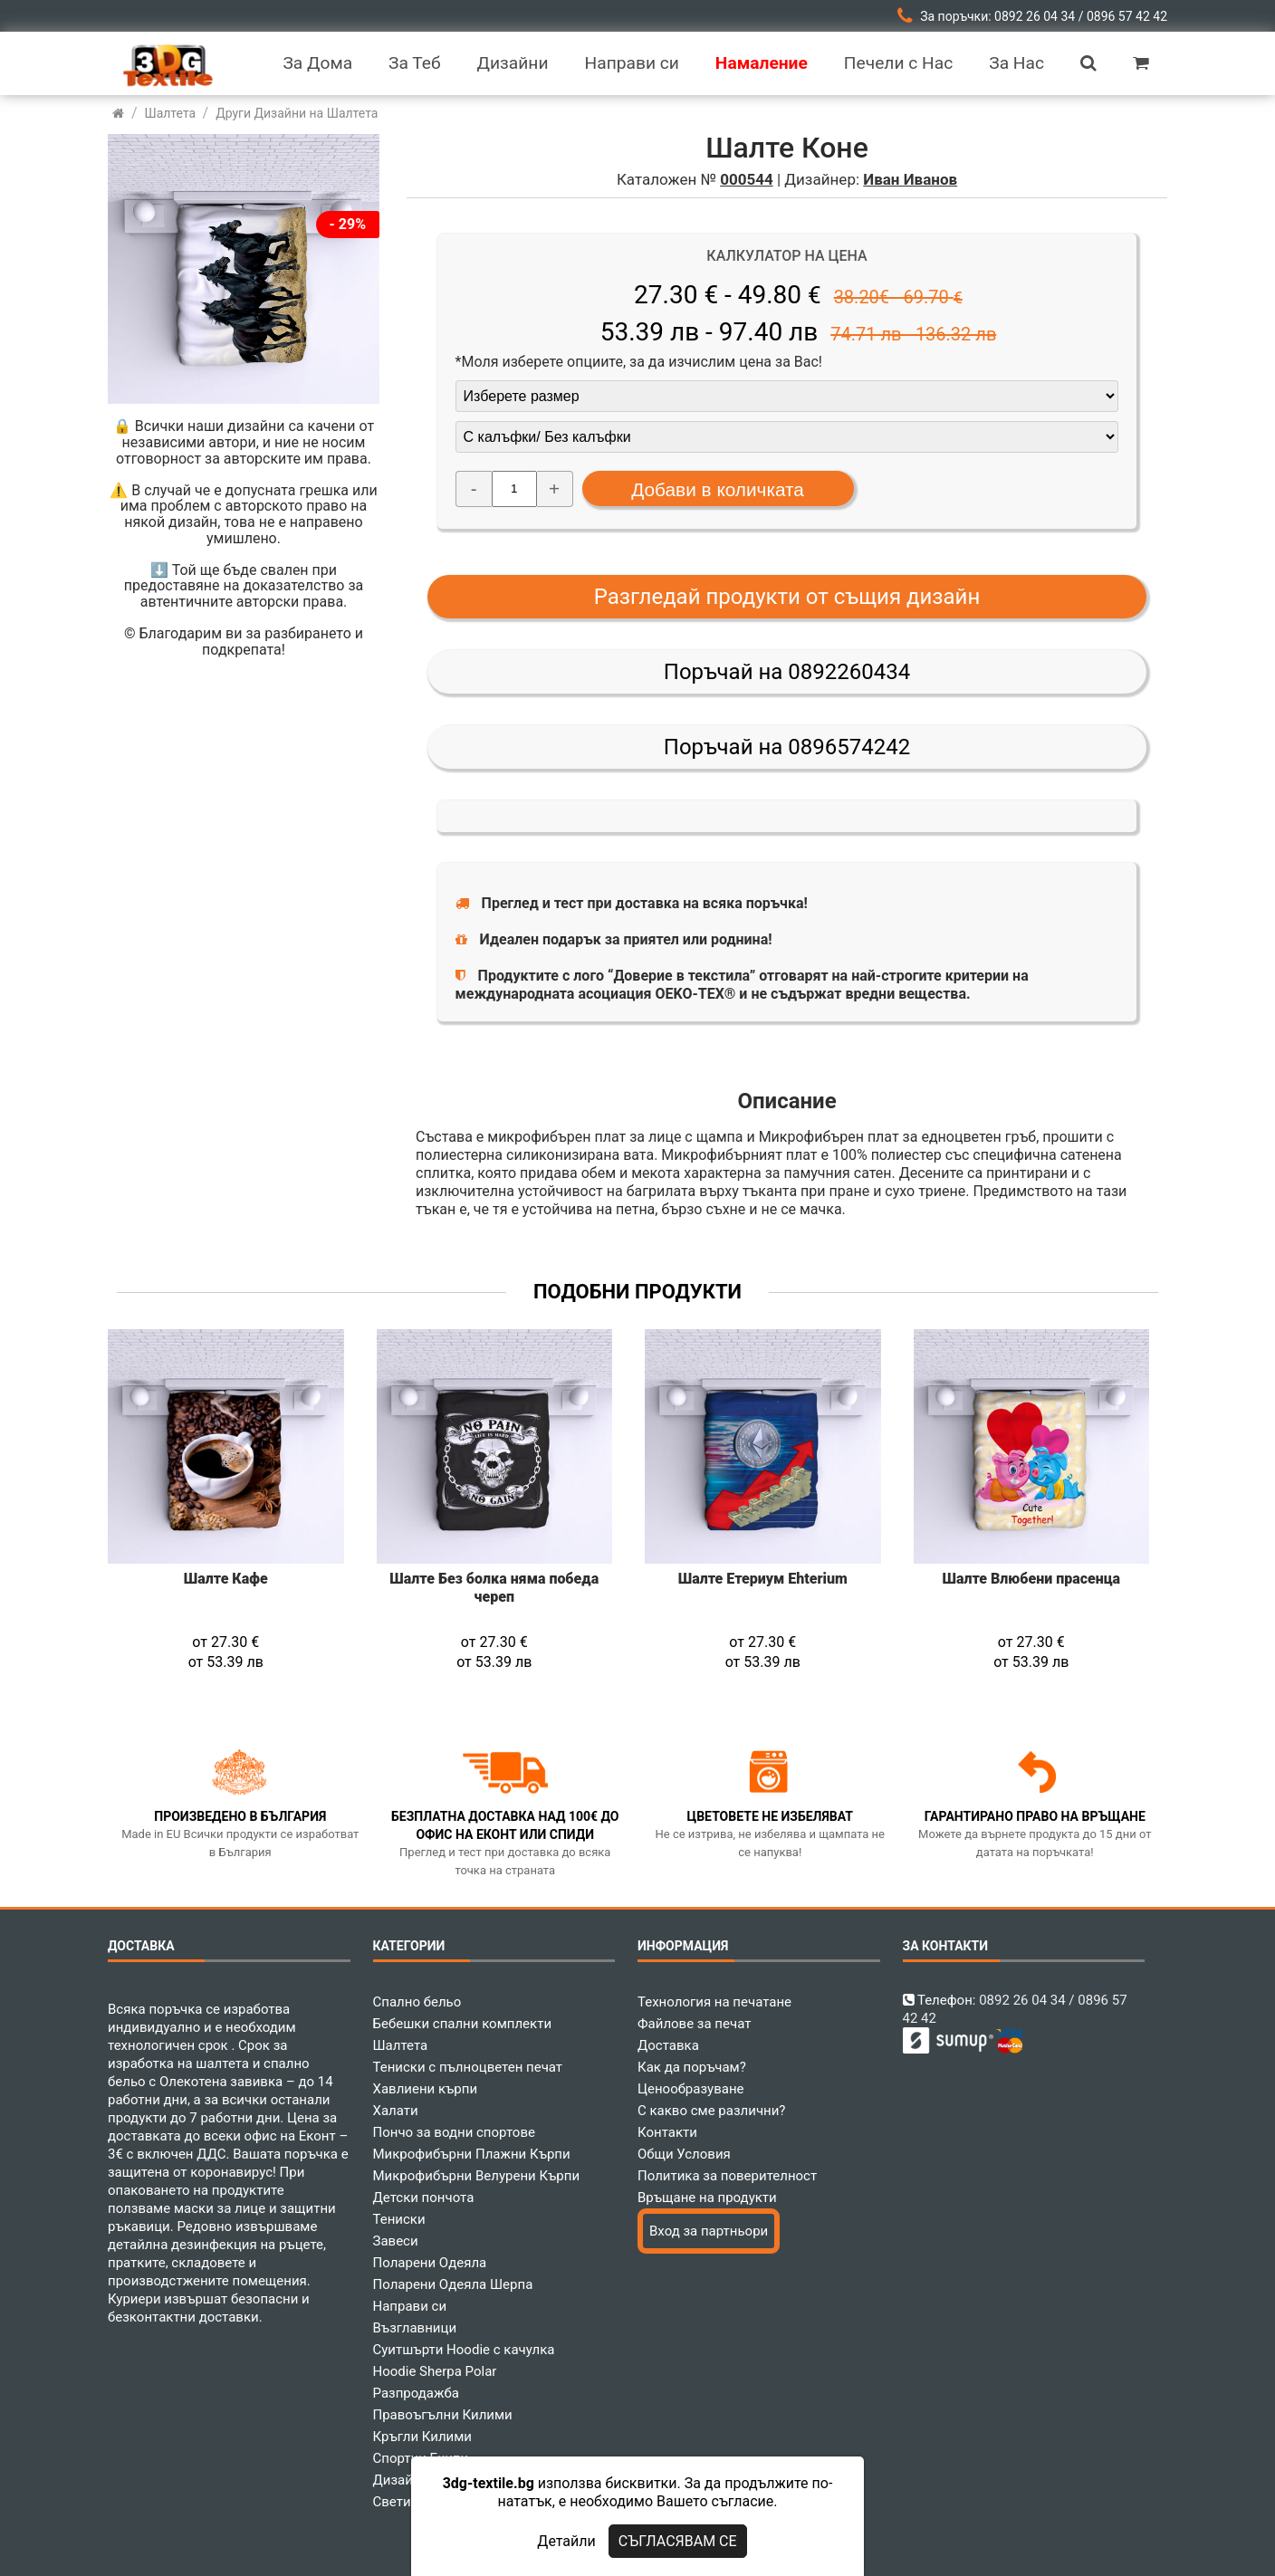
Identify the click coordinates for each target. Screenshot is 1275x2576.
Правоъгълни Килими (443, 2415)
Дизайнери (408, 2480)
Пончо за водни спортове (454, 2132)
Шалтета (400, 2045)
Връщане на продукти (707, 2197)
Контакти (667, 2132)
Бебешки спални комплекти (462, 2024)
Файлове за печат (694, 2024)
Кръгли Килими (423, 2436)
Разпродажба (416, 2393)
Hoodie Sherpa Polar (435, 2371)
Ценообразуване (691, 2089)
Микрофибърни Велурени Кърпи (476, 2176)
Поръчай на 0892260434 (787, 672)
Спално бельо (417, 2002)
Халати (395, 2110)
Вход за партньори (708, 2231)
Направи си (410, 2306)
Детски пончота (424, 2197)
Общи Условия (684, 2154)
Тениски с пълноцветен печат (468, 2067)
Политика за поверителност (727, 2176)
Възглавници (415, 2328)
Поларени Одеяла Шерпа (453, 2284)
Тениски (399, 2219)
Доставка (668, 2045)
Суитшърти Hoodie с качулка (464, 2349)
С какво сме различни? (711, 2110)
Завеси (395, 2241)
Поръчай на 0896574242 (787, 747)
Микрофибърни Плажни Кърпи (471, 2154)
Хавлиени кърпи (425, 2089)
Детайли (566, 2541)
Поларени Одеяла (430, 2263)
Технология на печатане (714, 2002)
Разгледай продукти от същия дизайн (787, 596)
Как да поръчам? (692, 2067)
